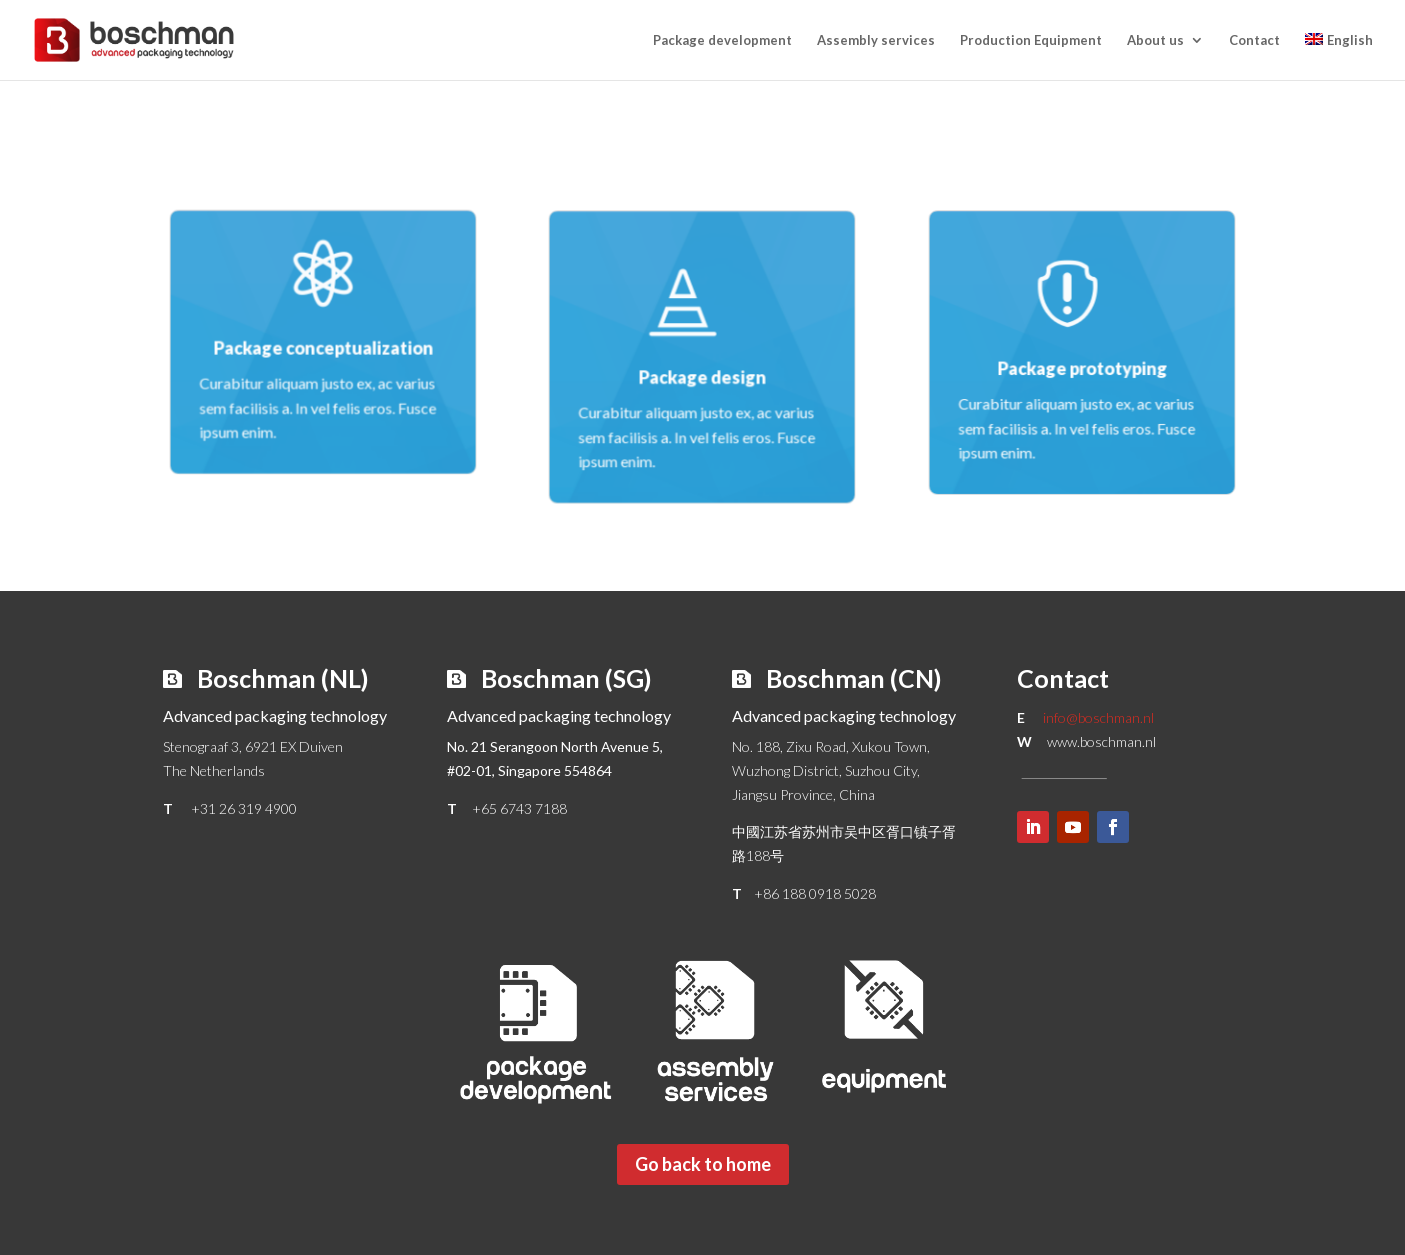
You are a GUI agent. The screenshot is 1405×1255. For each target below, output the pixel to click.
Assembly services (876, 40)
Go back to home (703, 1164)
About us (1155, 40)
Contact (1254, 40)
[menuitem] (1339, 56)
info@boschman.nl (1098, 717)
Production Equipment (1031, 40)
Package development (722, 40)
